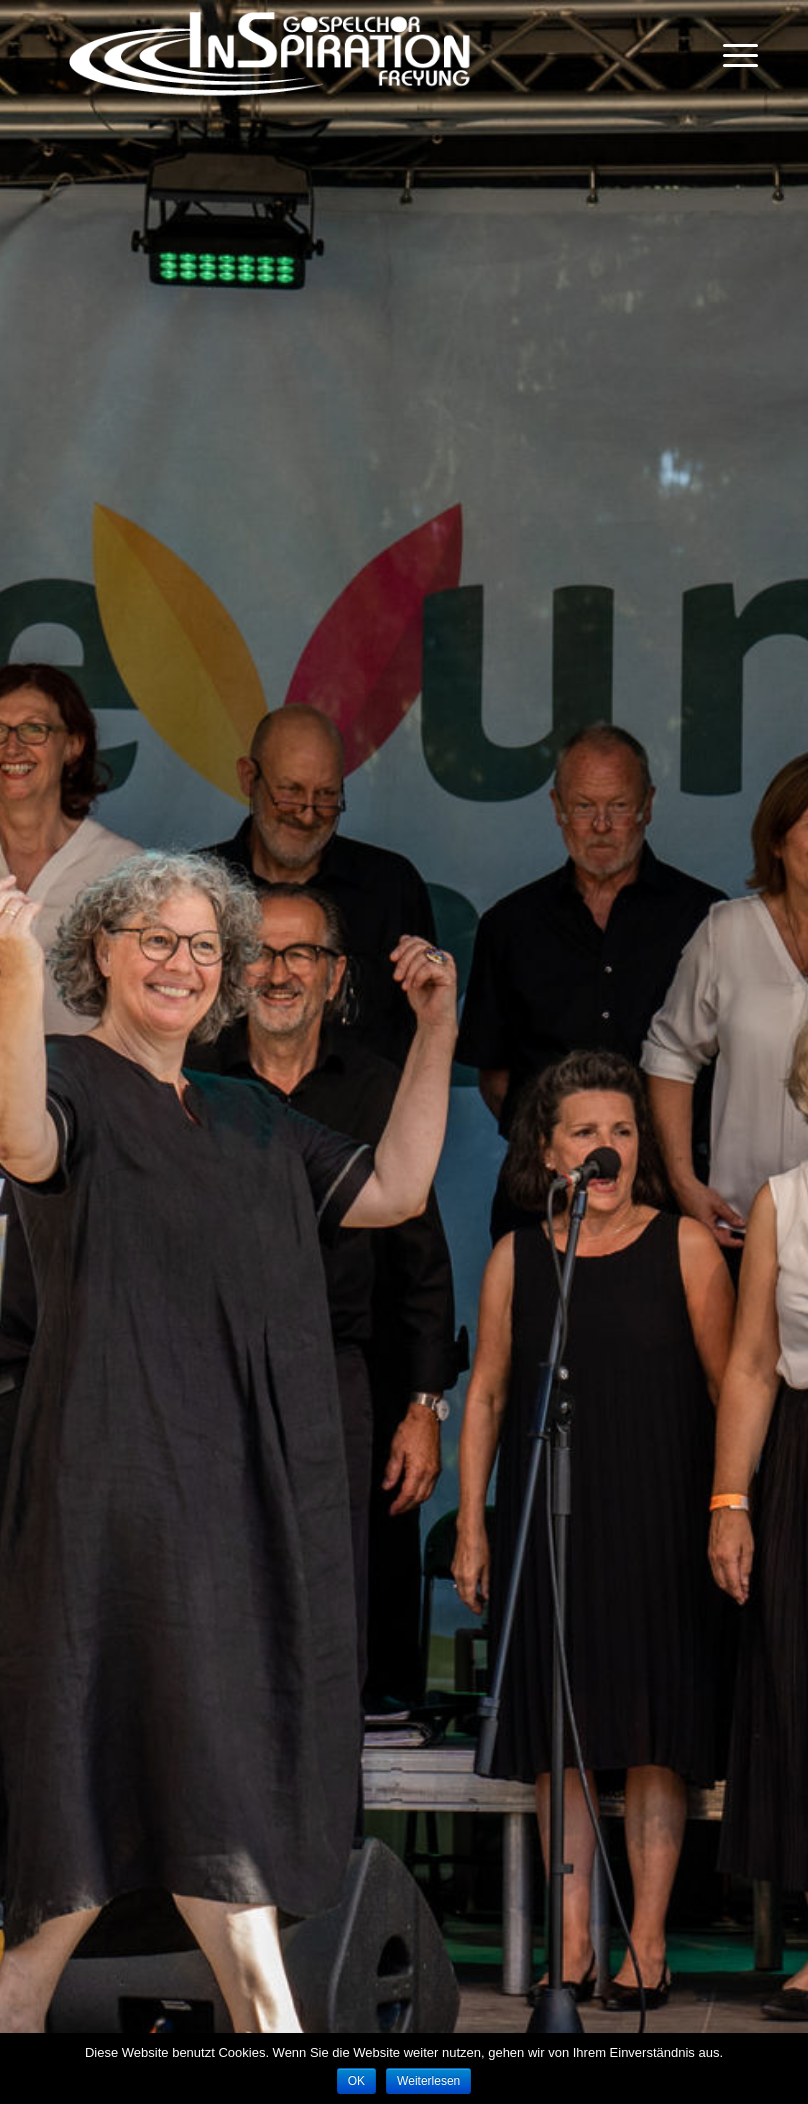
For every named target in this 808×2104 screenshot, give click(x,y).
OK (356, 2081)
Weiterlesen (428, 2081)
